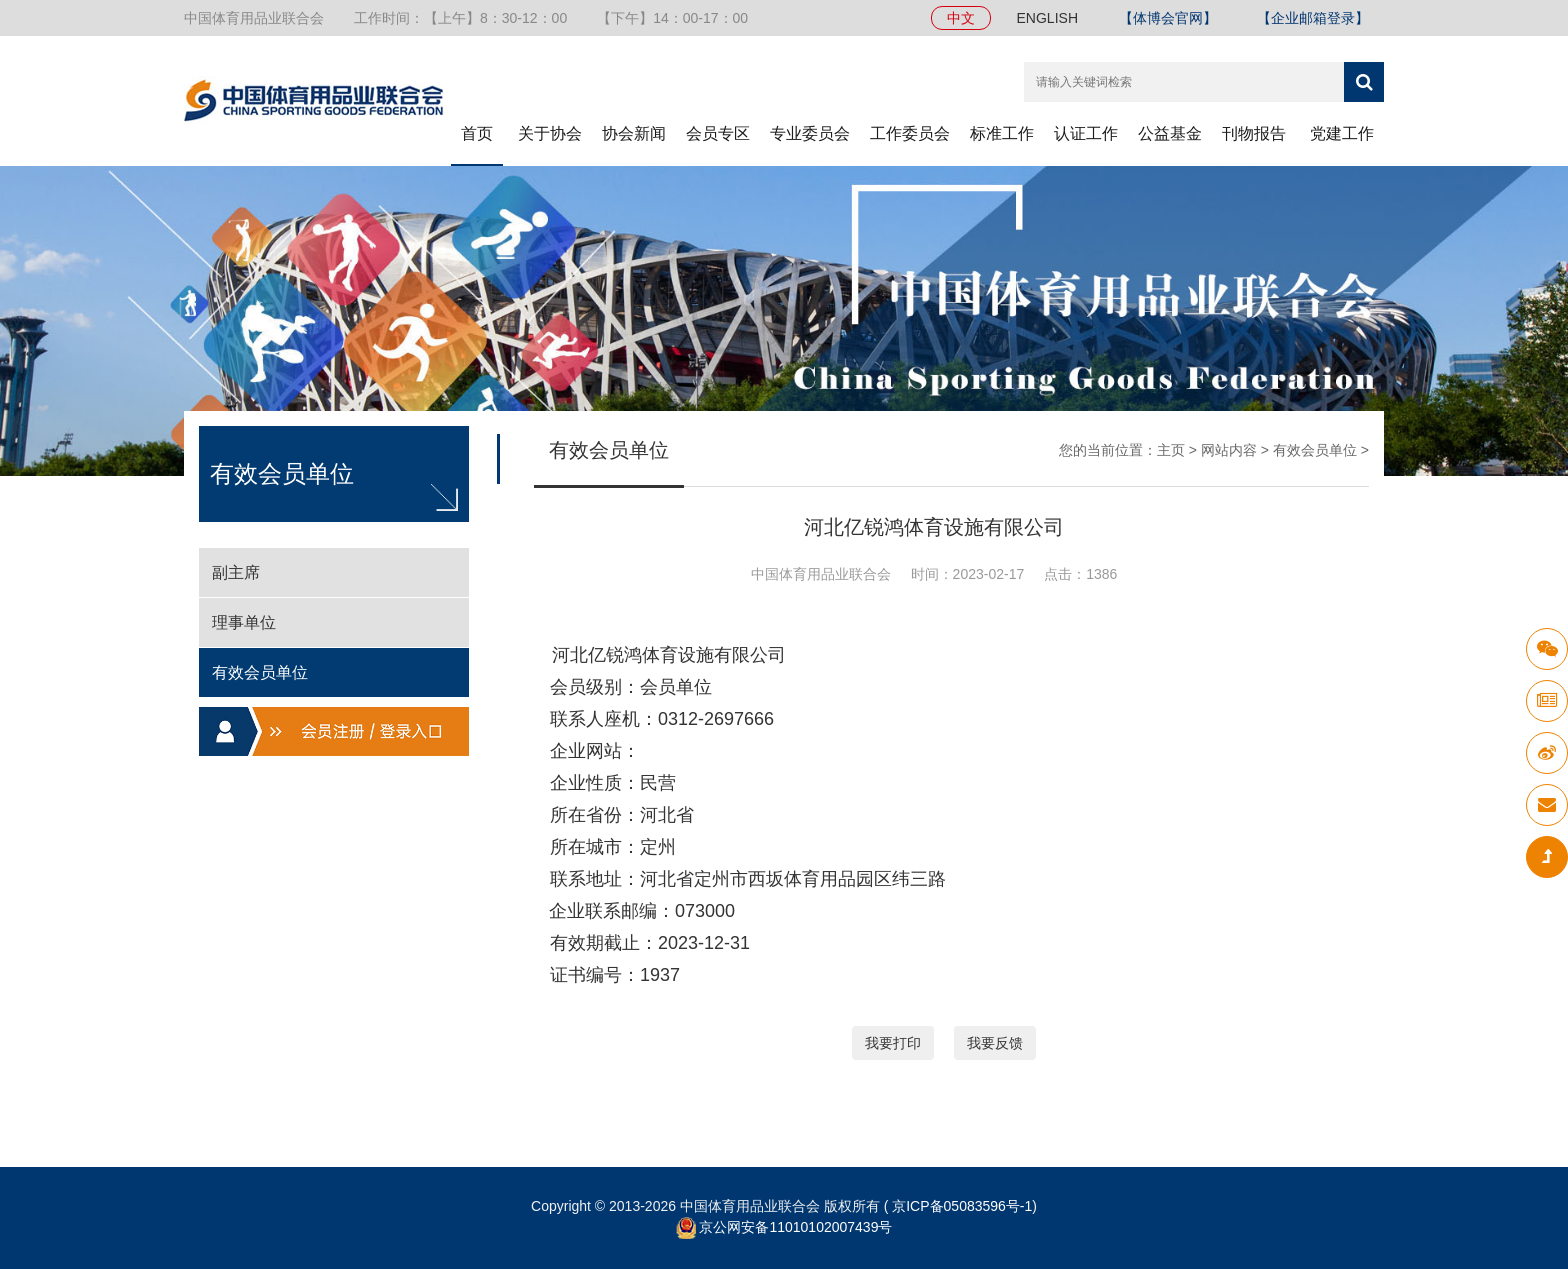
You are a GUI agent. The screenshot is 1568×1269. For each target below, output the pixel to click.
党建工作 (1342, 133)
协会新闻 (634, 133)
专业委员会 (810, 133)
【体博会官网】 (1168, 18)
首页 (477, 133)
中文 (961, 18)
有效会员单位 (1315, 450)
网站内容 (1229, 450)
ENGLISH (1047, 18)
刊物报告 (1254, 133)
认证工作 (1086, 133)
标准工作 (1002, 133)
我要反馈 (995, 1043)
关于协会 (550, 133)
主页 (1171, 450)
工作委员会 (910, 133)
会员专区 (718, 133)
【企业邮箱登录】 (1313, 18)
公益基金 (1170, 133)
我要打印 (893, 1043)
